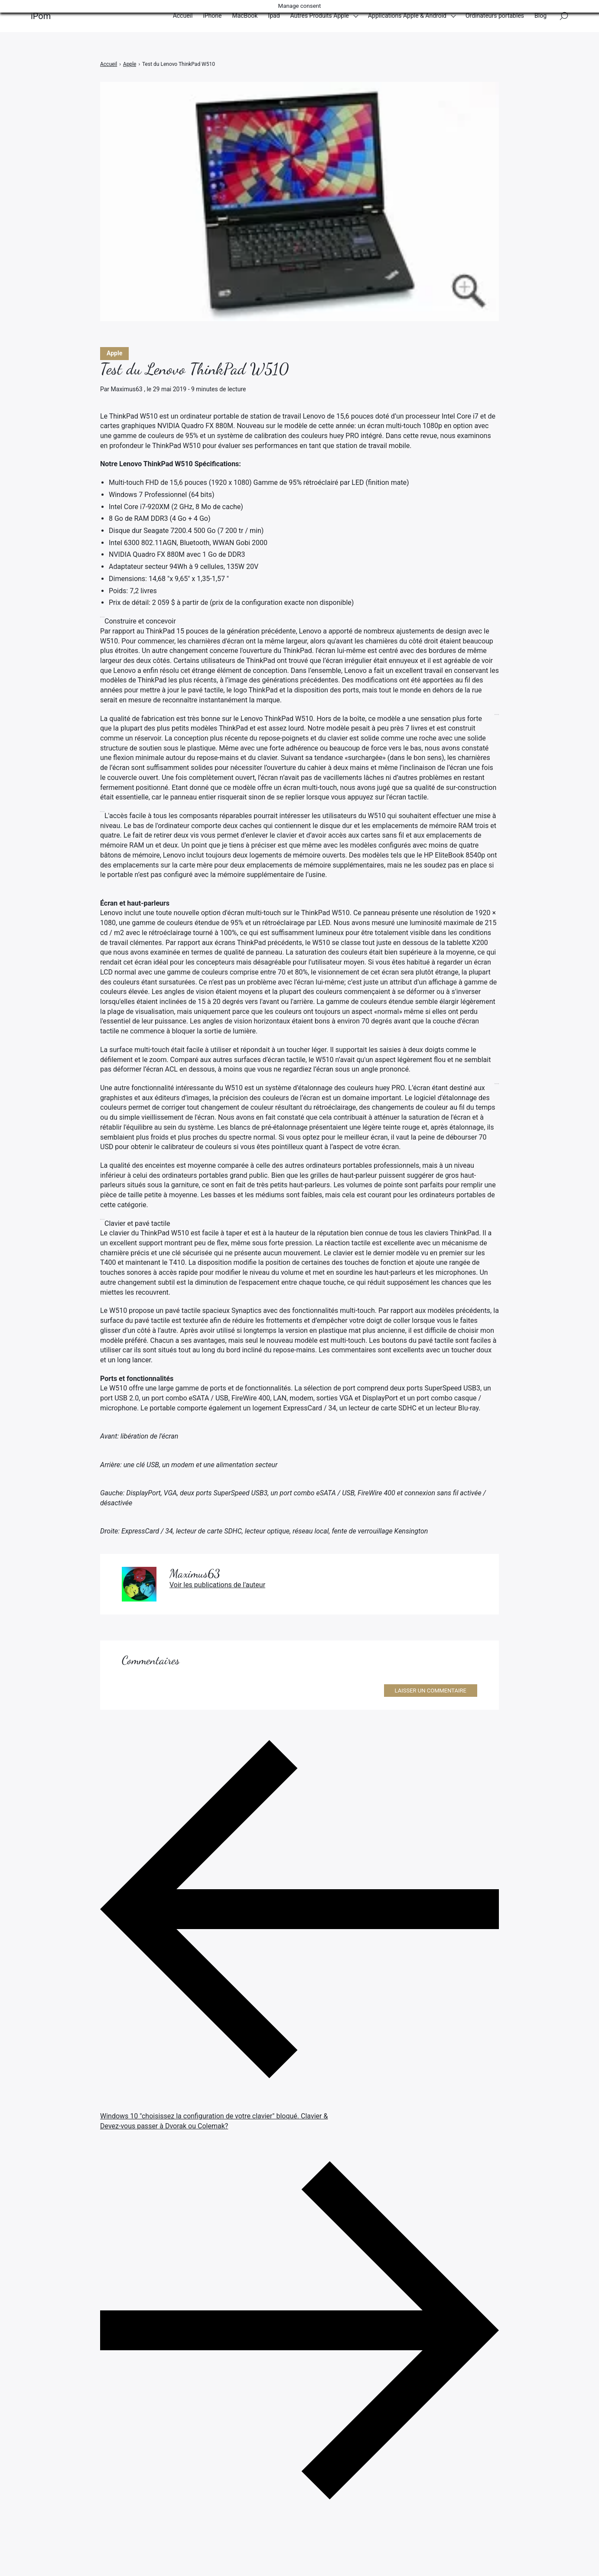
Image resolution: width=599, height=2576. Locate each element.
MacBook (244, 16)
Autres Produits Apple (319, 16)
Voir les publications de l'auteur (217, 1585)
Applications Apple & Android (407, 16)
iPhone (212, 16)
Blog (540, 16)
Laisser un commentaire (430, 1690)
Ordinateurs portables (495, 16)
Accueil (183, 16)
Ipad (274, 16)
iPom (41, 17)
